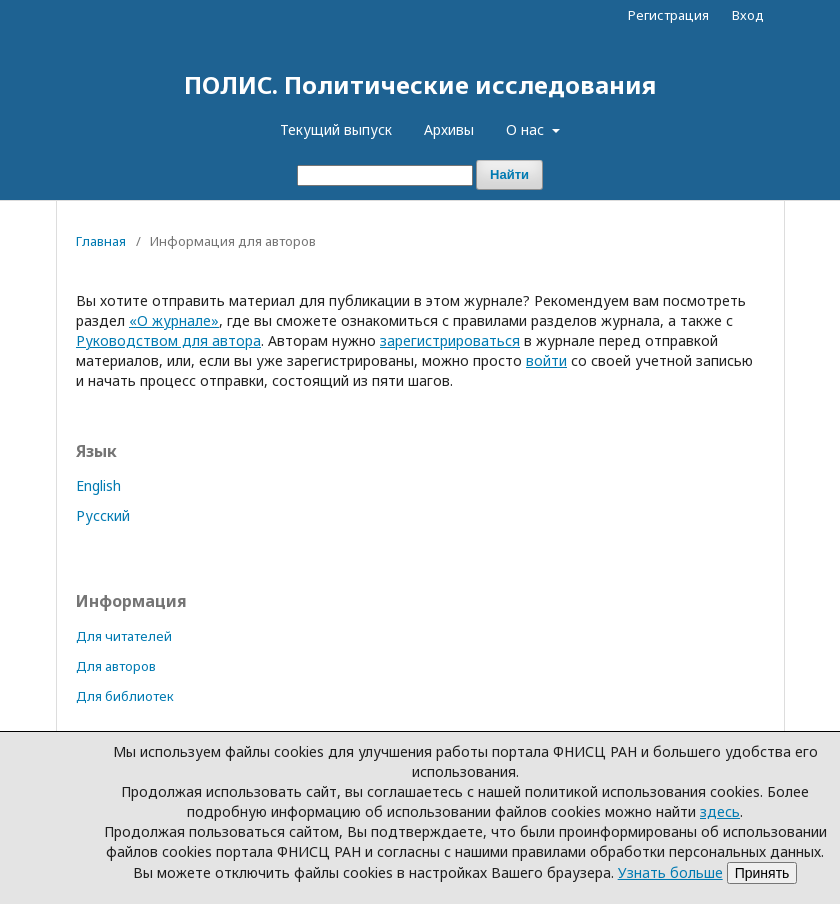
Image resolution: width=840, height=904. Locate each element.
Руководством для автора (168, 340)
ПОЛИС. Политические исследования (420, 84)
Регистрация (668, 15)
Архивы (449, 129)
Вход (748, 15)
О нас (527, 129)
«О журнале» (174, 320)
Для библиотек (125, 696)
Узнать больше (670, 872)
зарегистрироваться (450, 340)
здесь (720, 811)
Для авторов (116, 666)
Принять (762, 873)
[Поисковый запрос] (385, 175)
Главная (101, 241)
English (98, 485)
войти (546, 360)
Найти (509, 174)
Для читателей (124, 636)
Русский (103, 515)
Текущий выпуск (336, 129)
